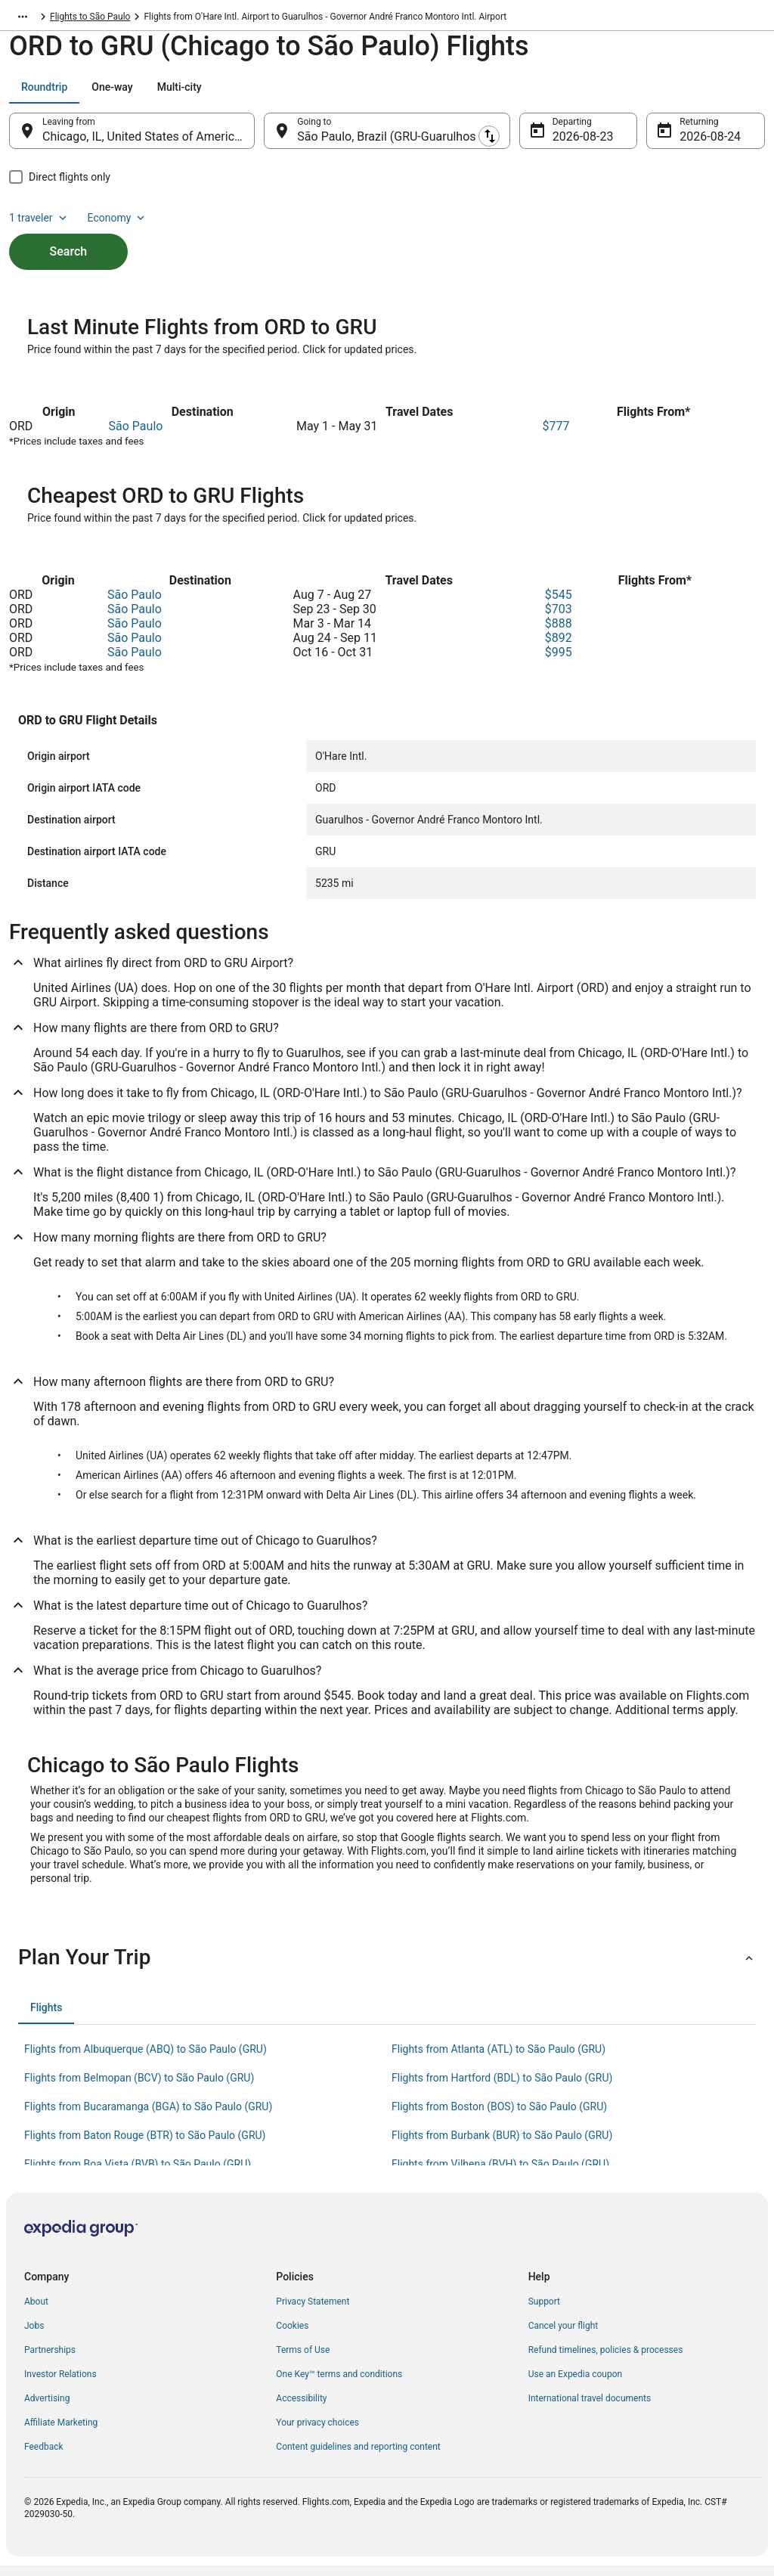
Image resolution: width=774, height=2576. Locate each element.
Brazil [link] (81, 19)
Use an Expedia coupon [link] (575, 2384)
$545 (558, 605)
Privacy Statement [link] (312, 2312)
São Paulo (136, 436)
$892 (558, 648)
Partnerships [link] (50, 2360)
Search (69, 233)
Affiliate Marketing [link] (61, 2433)
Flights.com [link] (33, 19)
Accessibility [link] (301, 2409)
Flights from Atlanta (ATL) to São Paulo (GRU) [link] (498, 2060)
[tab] (44, 94)
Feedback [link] (43, 2457)
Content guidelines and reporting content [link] (358, 2457)
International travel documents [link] (589, 2409)
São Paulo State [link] (138, 19)
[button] (387, 1968)
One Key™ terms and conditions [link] (339, 2384)
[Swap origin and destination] (263, 138)
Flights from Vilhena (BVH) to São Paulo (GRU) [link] (500, 2174)
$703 (558, 619)
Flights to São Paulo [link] (224, 19)
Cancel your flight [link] (563, 2336)
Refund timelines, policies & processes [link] (605, 2360)
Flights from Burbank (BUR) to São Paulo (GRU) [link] (502, 2146)
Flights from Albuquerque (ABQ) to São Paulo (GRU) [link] (145, 2060)
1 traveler (638, 94)
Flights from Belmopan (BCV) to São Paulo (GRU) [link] (139, 2088)
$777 (555, 436)
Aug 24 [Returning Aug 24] (698, 144)
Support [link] (544, 2312)
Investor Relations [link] (60, 2384)
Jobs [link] (34, 2336)
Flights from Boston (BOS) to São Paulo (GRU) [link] (499, 2117)
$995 (558, 663)
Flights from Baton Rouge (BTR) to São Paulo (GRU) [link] (144, 2146)
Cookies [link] (292, 2336)
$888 (558, 634)
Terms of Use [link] (303, 2360)
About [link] (36, 2312)
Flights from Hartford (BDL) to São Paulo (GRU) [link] (502, 2088)
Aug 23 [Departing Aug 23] (571, 144)
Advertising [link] (47, 2409)
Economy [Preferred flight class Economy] (716, 94)
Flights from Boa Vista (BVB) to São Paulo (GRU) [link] (137, 2174)
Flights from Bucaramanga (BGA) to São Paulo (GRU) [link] (148, 2117)
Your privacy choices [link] (317, 2433)
